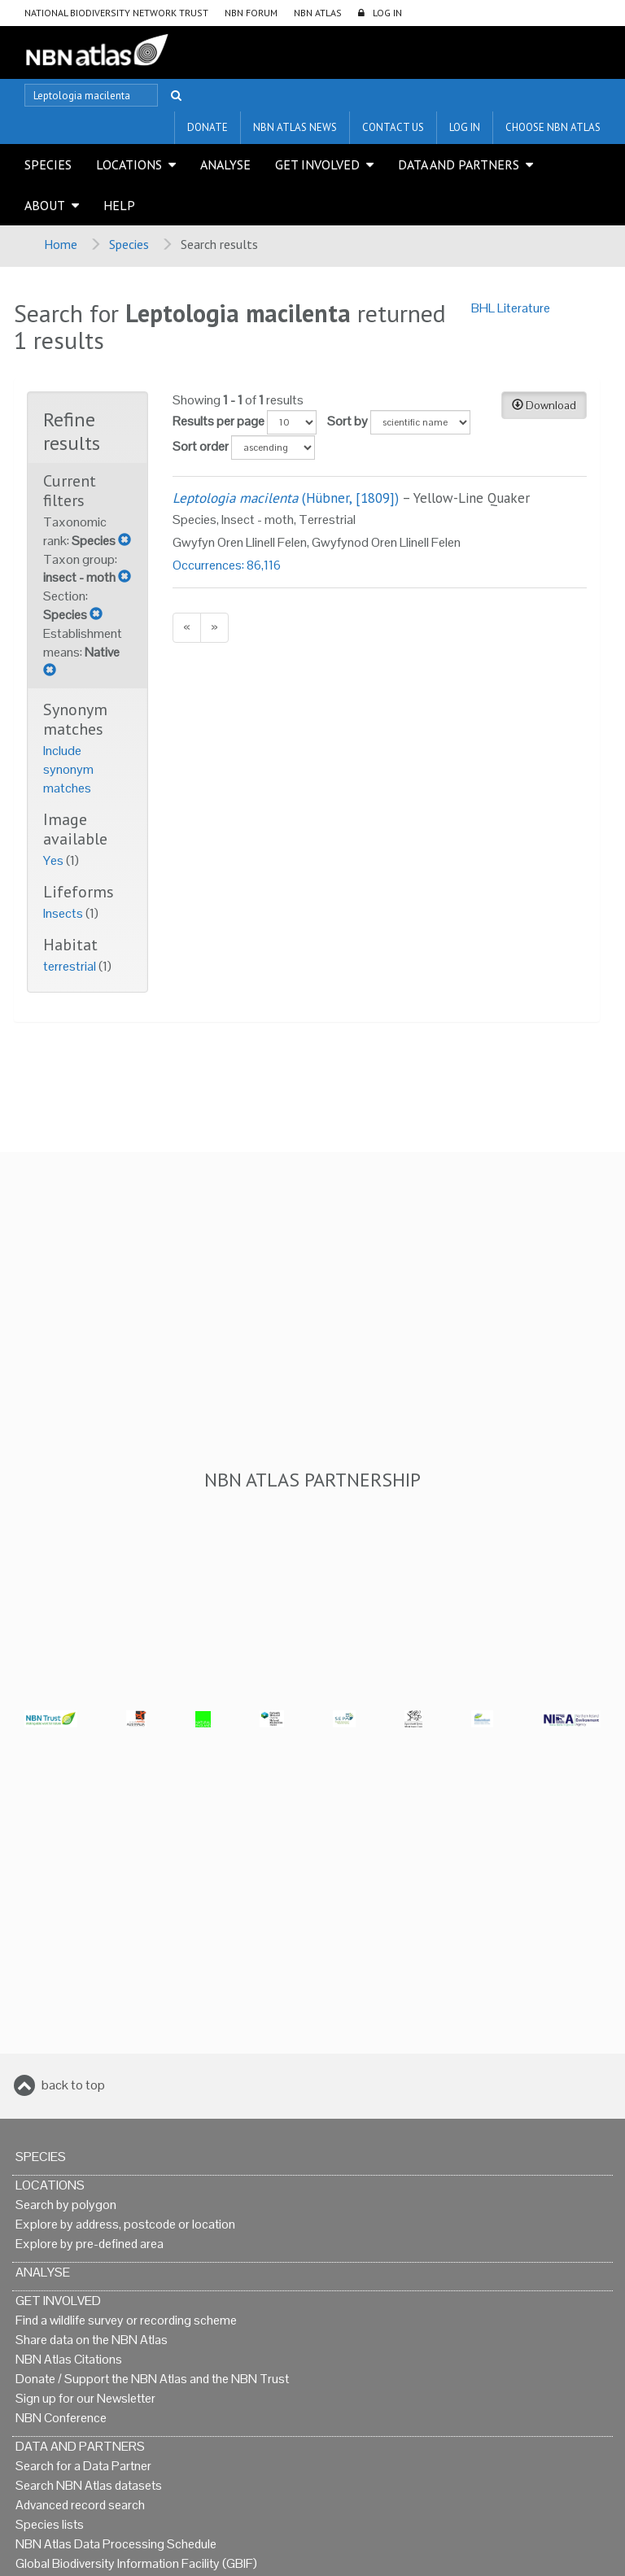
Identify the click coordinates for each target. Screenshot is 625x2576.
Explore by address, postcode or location (125, 2224)
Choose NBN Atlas (553, 127)
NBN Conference (61, 2417)
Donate (207, 127)
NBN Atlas (318, 13)
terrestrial (70, 966)
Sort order (201, 446)
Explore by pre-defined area (89, 2243)
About (44, 205)
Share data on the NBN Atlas (91, 2339)
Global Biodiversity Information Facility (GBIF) (136, 2563)
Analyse (225, 164)
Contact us (393, 127)
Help (119, 205)
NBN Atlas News (295, 127)
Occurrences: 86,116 (227, 565)
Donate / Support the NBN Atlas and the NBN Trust (152, 2378)
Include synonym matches (68, 769)
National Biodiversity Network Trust (116, 13)
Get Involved (317, 164)
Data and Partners (458, 164)
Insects (64, 913)
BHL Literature (510, 308)
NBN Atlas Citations (68, 2359)
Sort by (347, 421)
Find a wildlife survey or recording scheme (126, 2320)
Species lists (49, 2524)
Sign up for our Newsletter (85, 2398)
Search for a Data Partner (83, 2465)
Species (48, 164)
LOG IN (387, 13)
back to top (73, 2085)
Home (60, 244)
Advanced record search (80, 2504)
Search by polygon (65, 2204)
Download (544, 405)
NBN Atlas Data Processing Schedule (115, 2543)
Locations (129, 164)
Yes (54, 860)
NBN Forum (251, 13)
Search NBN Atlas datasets (88, 2485)
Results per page (218, 421)
